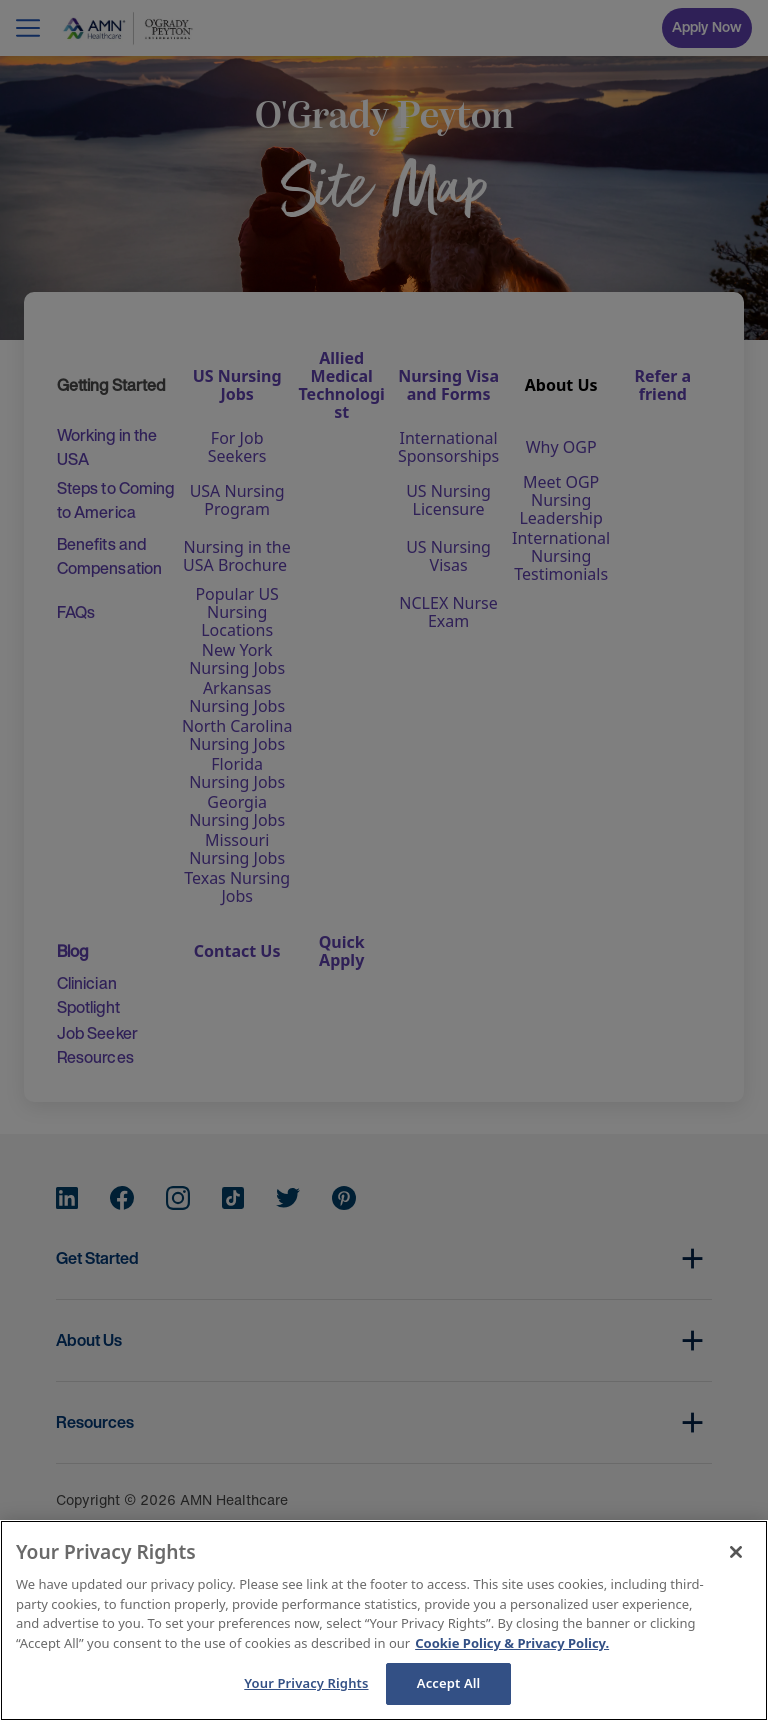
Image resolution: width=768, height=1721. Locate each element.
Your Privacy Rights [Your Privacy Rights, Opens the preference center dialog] (306, 1683)
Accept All (449, 1683)
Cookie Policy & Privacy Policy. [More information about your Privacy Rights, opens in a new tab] (512, 1643)
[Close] (736, 1552)
